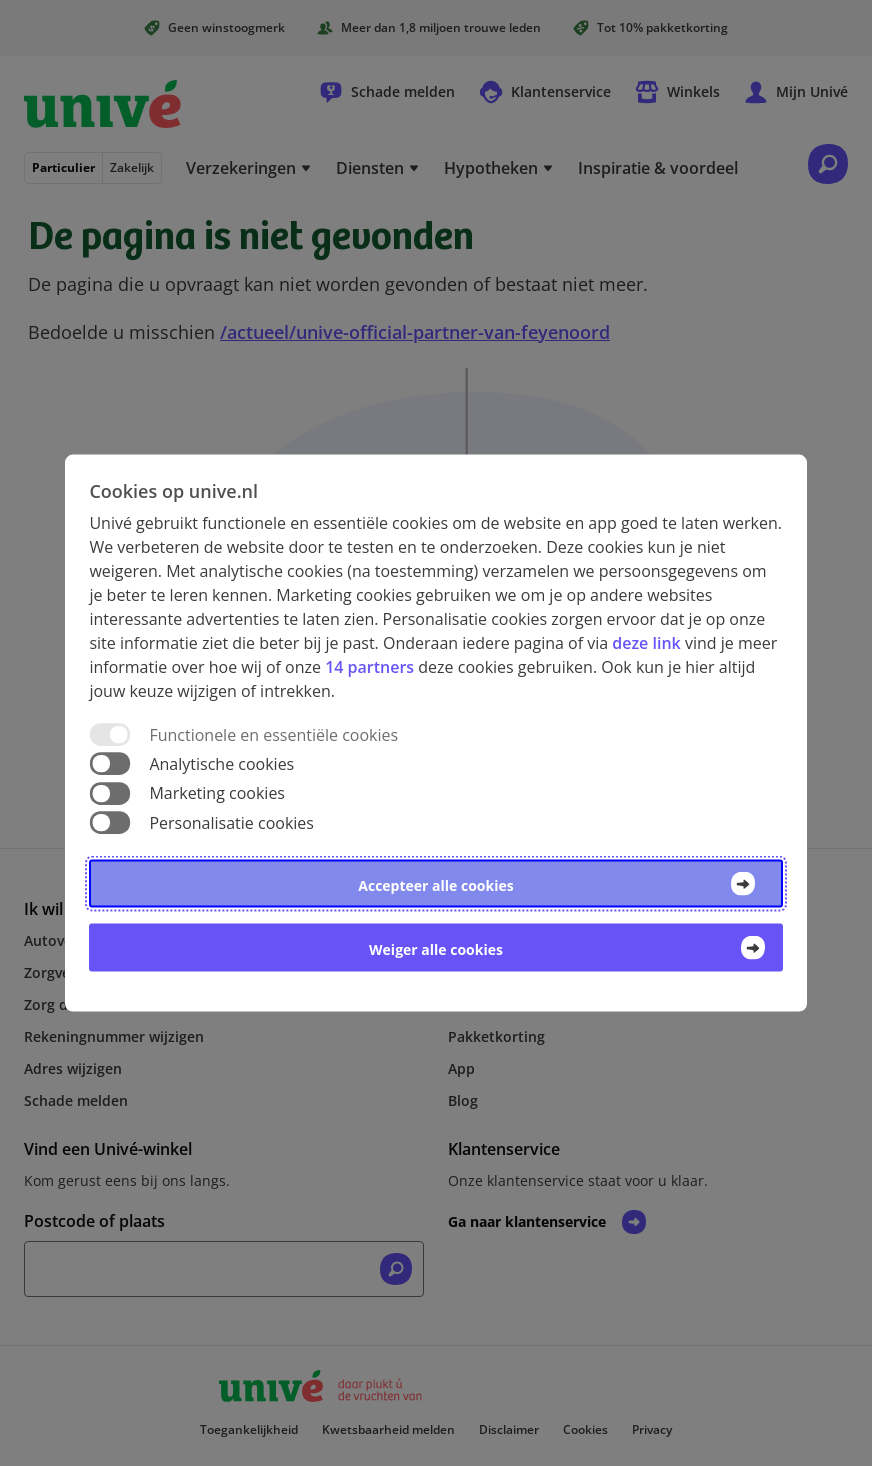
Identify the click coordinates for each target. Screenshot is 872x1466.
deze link (646, 643)
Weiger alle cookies (436, 948)
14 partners (369, 667)
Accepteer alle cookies (435, 884)
